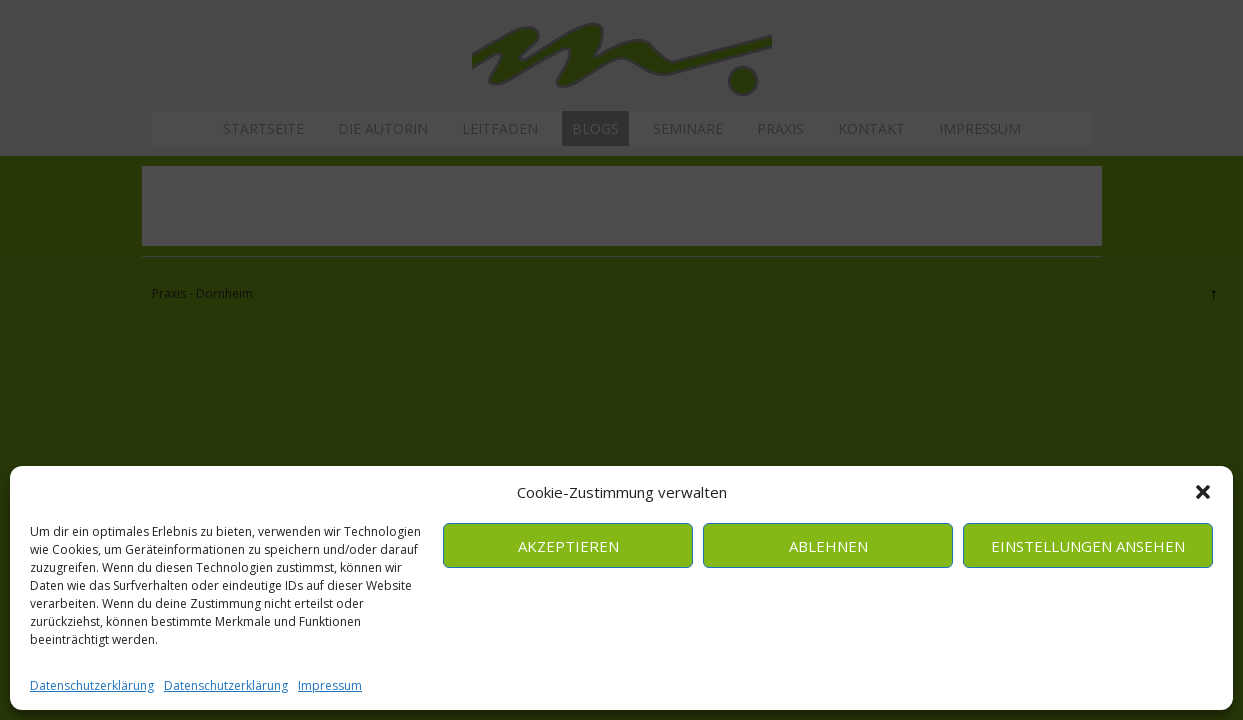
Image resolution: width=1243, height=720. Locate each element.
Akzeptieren (568, 546)
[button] (1203, 492)
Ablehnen (828, 546)
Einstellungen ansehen (1088, 546)
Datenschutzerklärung (92, 685)
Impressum (330, 685)
